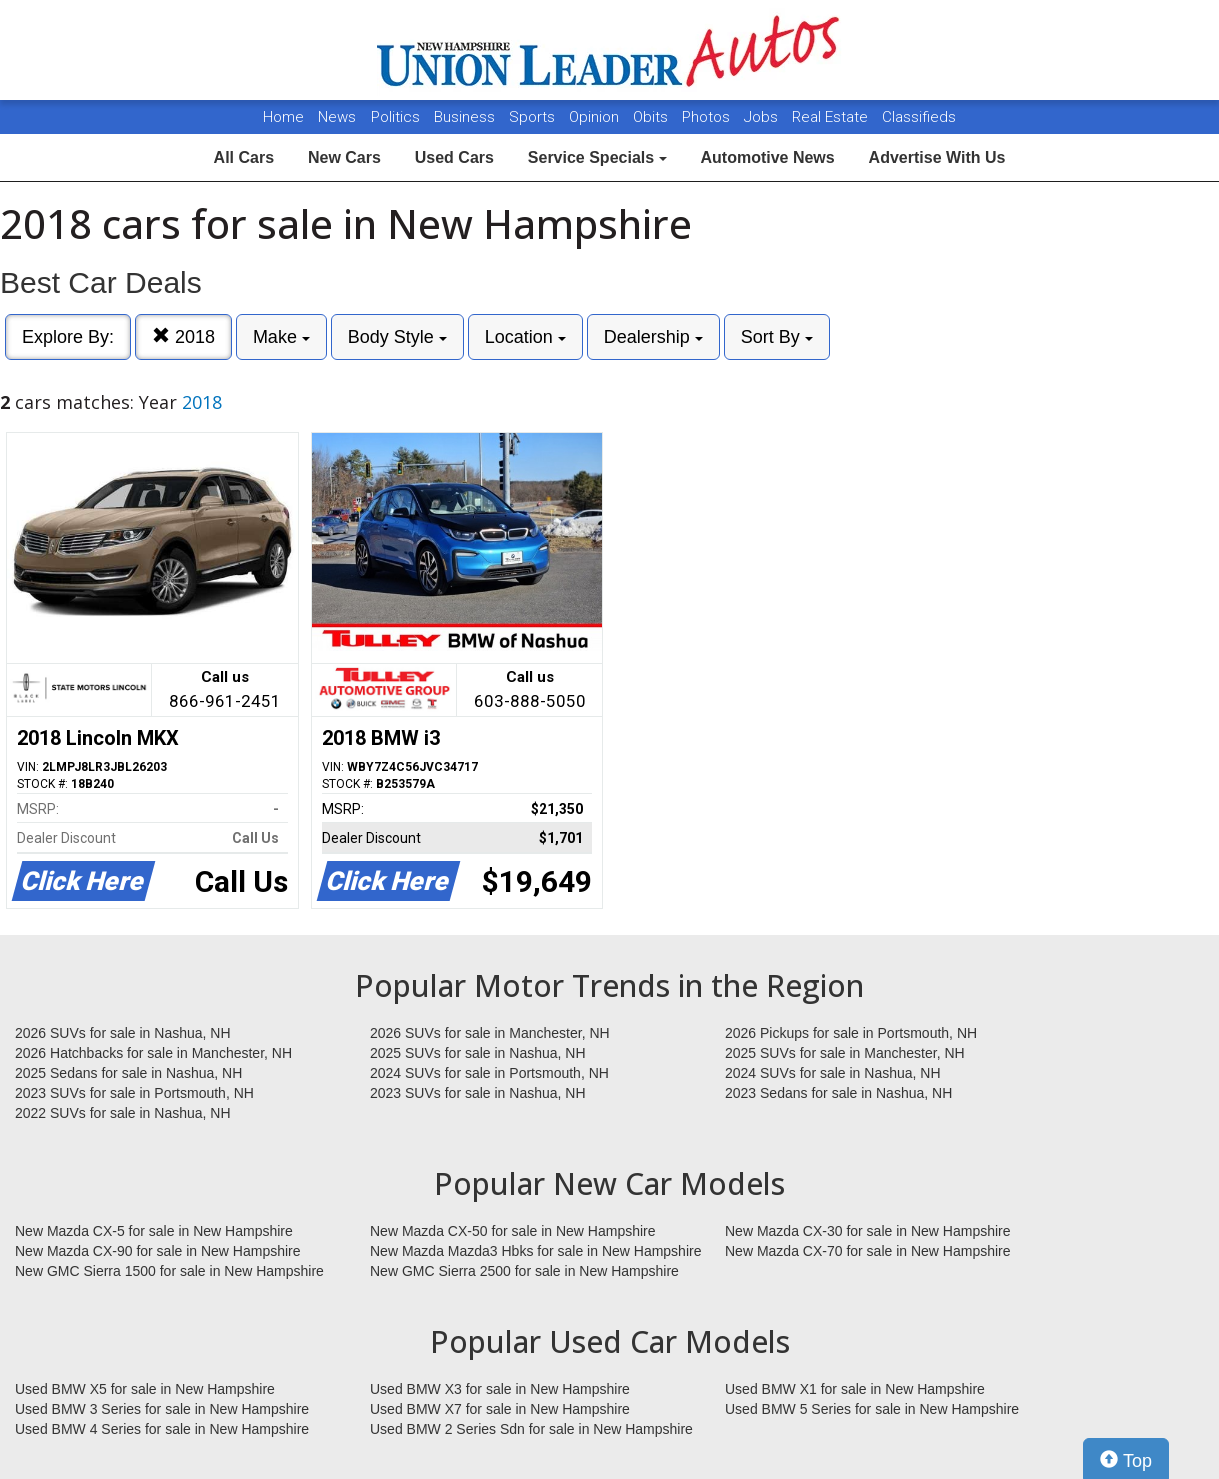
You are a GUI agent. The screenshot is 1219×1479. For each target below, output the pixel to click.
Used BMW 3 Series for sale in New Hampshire (162, 1409)
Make (281, 337)
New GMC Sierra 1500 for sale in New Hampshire (169, 1271)
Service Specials (597, 157)
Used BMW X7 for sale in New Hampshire (500, 1409)
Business (466, 117)
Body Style (397, 337)
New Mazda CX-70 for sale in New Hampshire (868, 1251)
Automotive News (767, 157)
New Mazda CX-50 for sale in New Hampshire (513, 1231)
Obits (652, 117)
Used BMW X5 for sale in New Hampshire (145, 1389)
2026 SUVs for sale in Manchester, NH (490, 1033)
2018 (183, 336)
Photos (708, 117)
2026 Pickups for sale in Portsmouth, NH (851, 1033)
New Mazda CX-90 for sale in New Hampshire (158, 1251)
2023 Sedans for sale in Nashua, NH (838, 1093)
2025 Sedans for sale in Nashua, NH (128, 1073)
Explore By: (68, 337)
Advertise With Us (937, 157)
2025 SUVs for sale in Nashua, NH (478, 1053)
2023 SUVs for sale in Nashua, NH (478, 1093)
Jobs (763, 117)
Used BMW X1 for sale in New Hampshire (855, 1389)
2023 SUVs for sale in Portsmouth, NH (134, 1093)
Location (525, 337)
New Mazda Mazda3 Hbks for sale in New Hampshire (535, 1251)
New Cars (344, 157)
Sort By (777, 337)
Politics (395, 117)
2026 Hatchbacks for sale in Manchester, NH (153, 1053)
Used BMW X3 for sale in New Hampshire (500, 1389)
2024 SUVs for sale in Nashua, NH (833, 1073)
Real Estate (832, 117)
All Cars (244, 157)
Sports (534, 117)
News (337, 117)
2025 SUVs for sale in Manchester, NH (845, 1053)
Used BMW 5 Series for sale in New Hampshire (872, 1409)
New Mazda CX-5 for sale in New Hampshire (154, 1231)
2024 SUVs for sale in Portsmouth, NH (489, 1073)
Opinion (596, 117)
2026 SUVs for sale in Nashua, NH (123, 1033)
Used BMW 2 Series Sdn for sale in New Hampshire (531, 1429)
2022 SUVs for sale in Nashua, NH (123, 1113)
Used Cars (454, 157)
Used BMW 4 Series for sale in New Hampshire (162, 1429)
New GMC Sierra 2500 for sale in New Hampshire (524, 1271)
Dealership (653, 337)
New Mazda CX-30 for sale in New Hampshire (868, 1231)
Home (283, 117)
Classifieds (919, 117)
